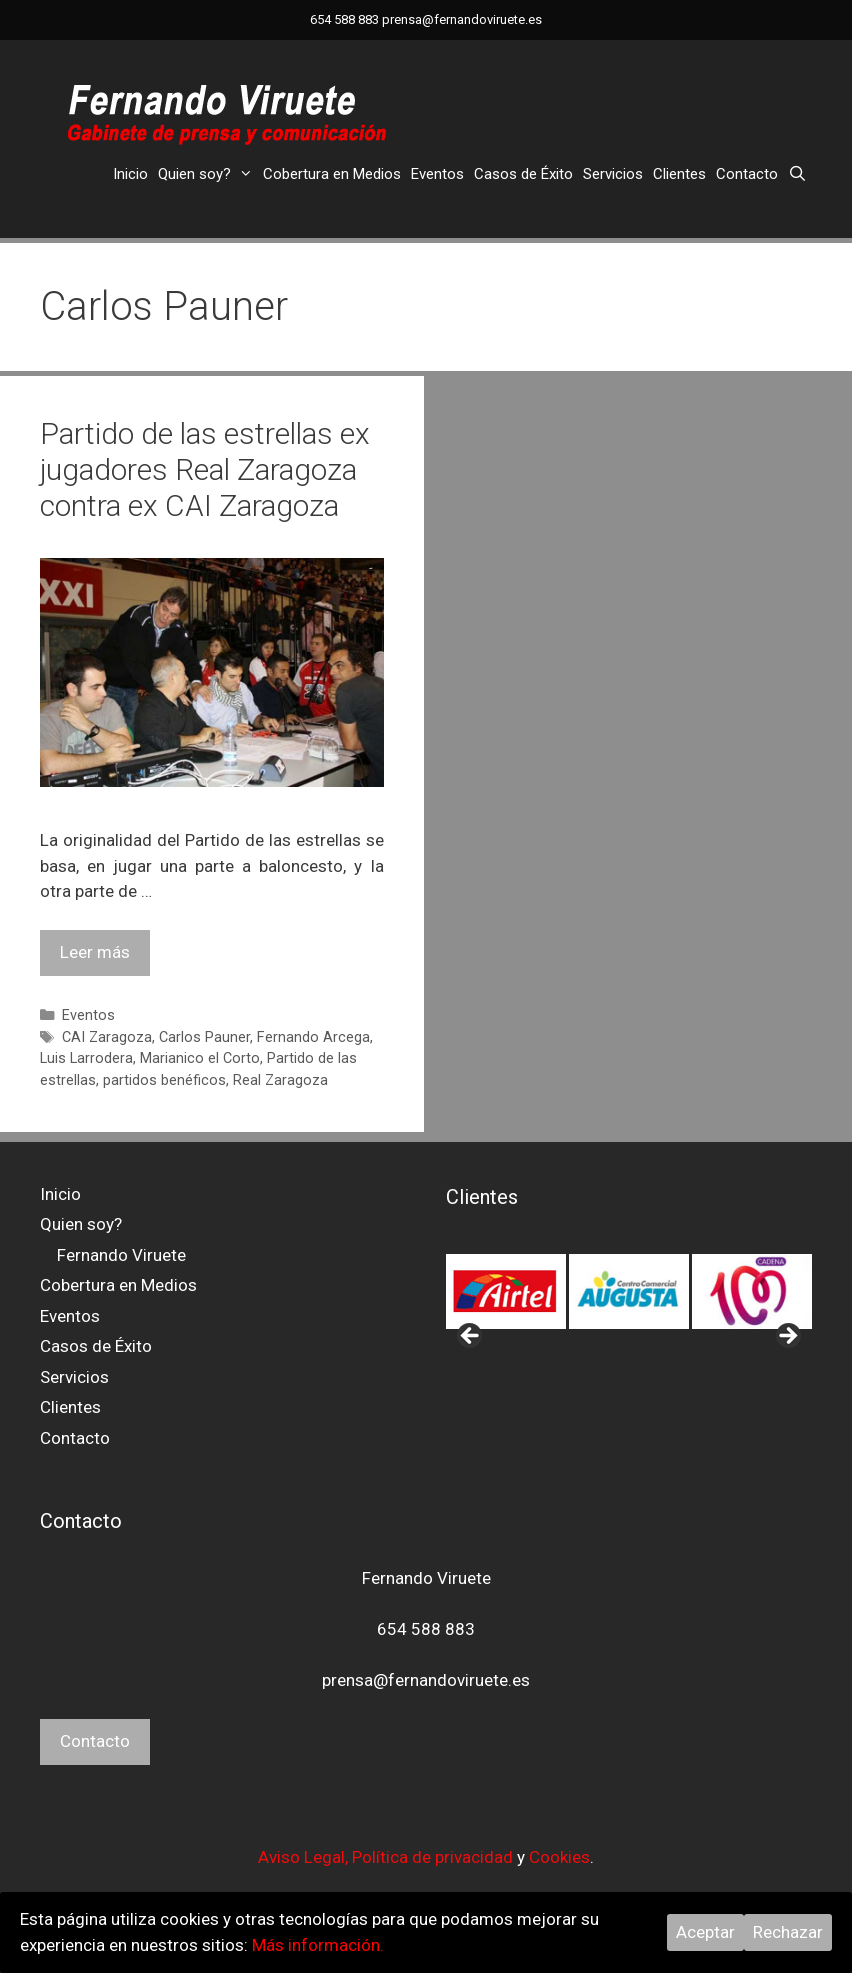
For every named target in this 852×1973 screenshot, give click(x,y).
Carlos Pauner (204, 1037)
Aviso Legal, (305, 1857)
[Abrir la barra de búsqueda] (797, 174)
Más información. (318, 1945)
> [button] (787, 1337)
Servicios (613, 174)
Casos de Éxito (523, 174)
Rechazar (788, 1932)
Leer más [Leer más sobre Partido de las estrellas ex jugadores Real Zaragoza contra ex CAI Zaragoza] (95, 952)
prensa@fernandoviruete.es (462, 19)
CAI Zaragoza (107, 1037)
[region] (629, 1292)
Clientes (679, 174)
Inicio (130, 174)
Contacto (747, 174)
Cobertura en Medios (332, 174)
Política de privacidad (432, 1857)
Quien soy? (208, 174)
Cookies (559, 1857)
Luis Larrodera (86, 1058)
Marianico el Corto (200, 1058)
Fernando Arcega (313, 1037)
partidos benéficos (164, 1080)
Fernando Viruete (121, 1255)
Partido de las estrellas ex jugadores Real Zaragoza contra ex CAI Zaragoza (205, 469)
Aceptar (705, 1932)
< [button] (471, 1337)
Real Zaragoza (280, 1080)
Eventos (437, 174)
